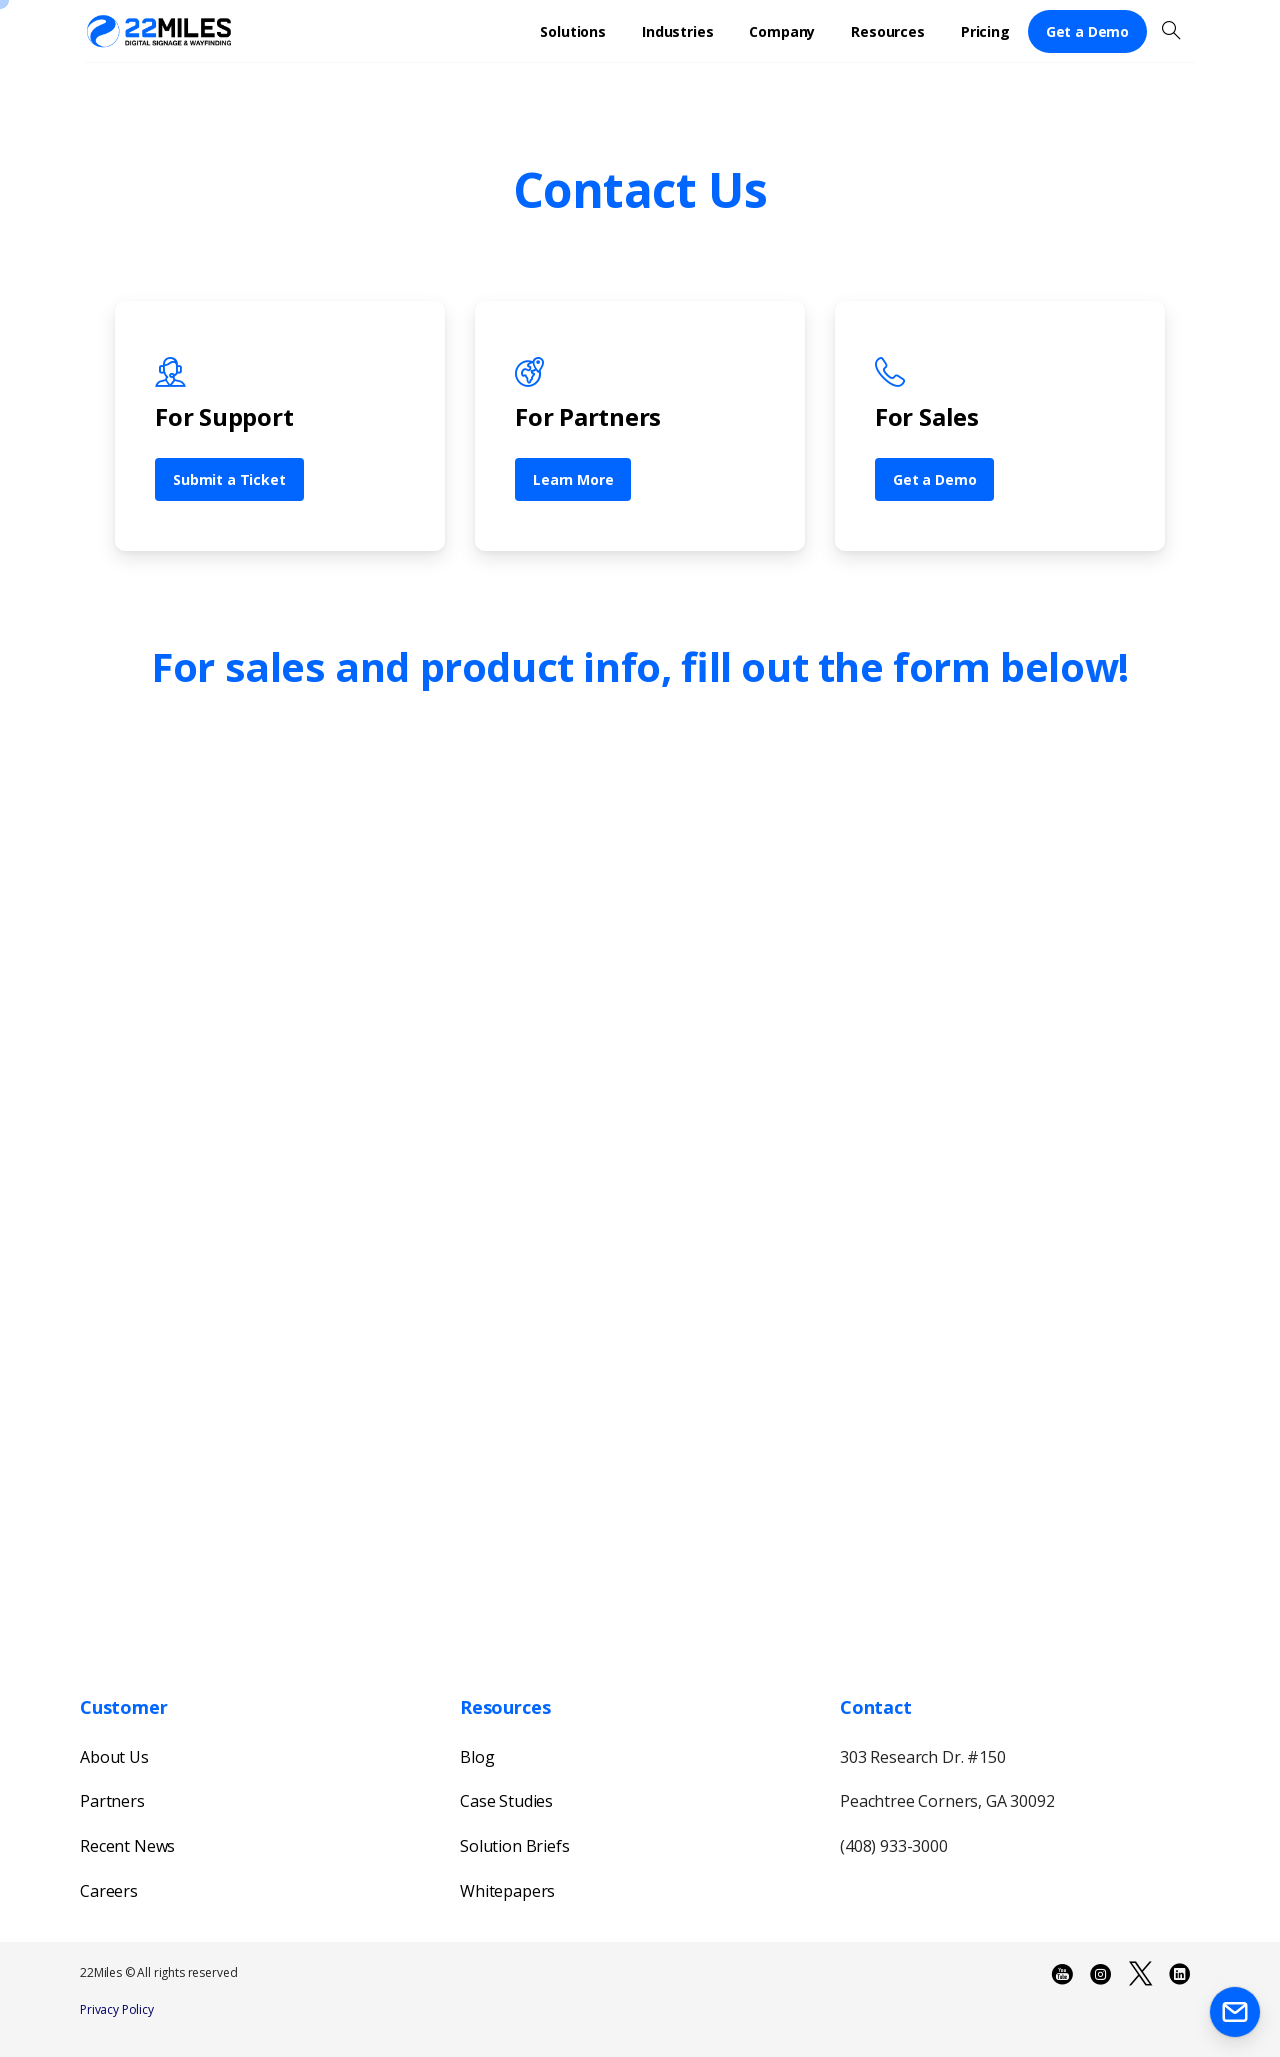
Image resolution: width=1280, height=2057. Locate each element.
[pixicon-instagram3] (1101, 1974)
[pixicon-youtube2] (1062, 1974)
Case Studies (506, 1801)
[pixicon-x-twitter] (1140, 1974)
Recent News (127, 1846)
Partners (112, 1801)
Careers (109, 1891)
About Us (114, 1757)
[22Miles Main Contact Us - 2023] (634, 1193)
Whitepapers (507, 1891)
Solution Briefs (515, 1846)
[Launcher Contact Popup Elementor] (1235, 2012)
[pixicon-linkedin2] (1180, 1974)
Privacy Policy (117, 2009)
